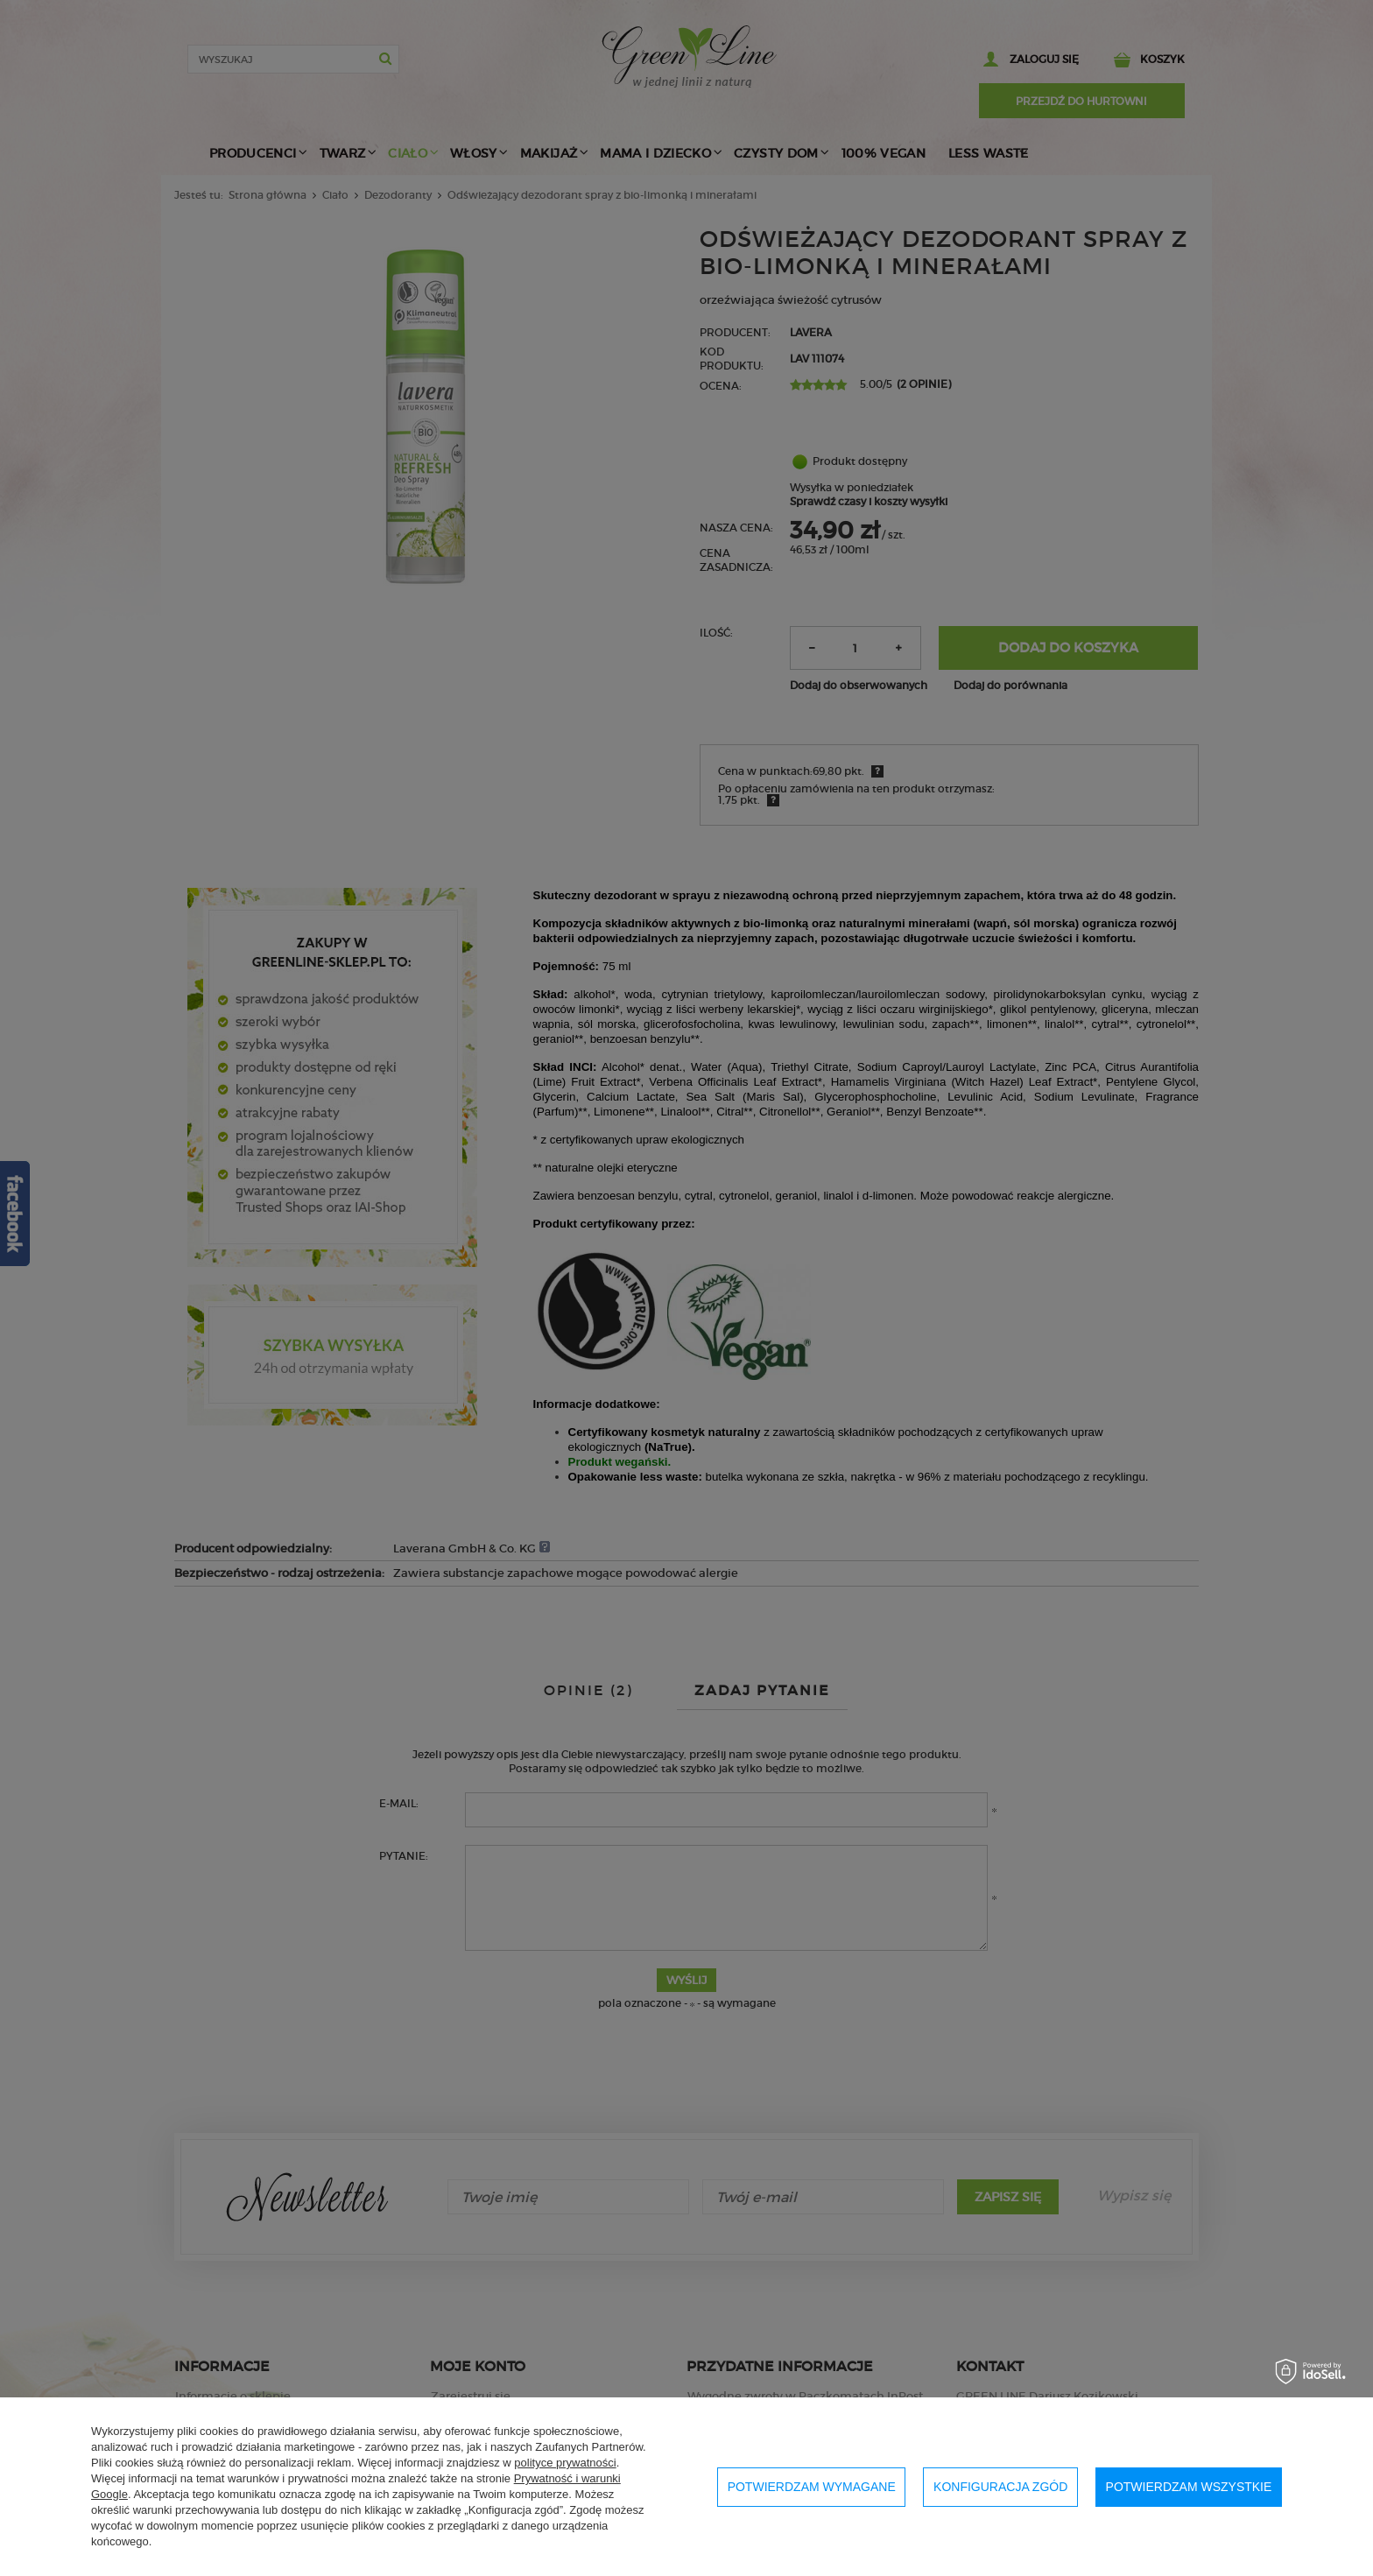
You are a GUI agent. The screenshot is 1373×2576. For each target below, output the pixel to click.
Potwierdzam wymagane (812, 2487)
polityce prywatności (565, 2462)
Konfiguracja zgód (1000, 2487)
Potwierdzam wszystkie (1189, 2487)
